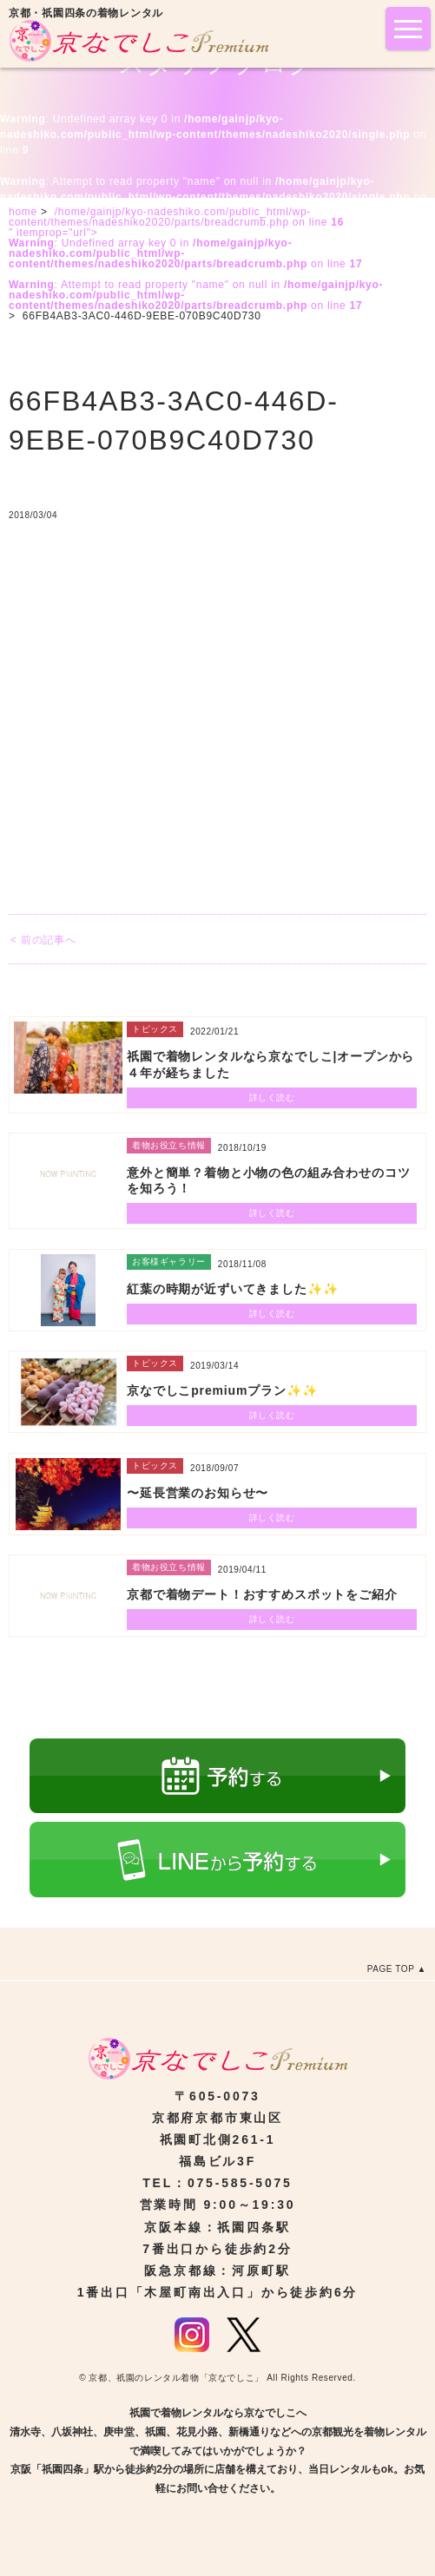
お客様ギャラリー (169, 1261)
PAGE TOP (391, 1969)
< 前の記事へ (43, 940)
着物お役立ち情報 (169, 1145)
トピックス (155, 1029)
